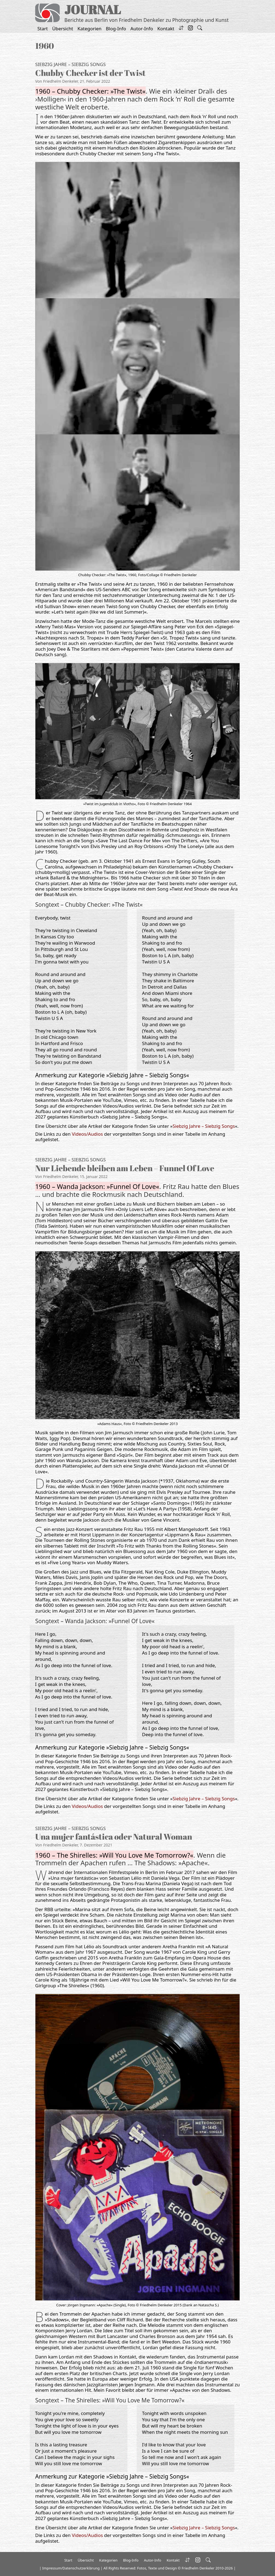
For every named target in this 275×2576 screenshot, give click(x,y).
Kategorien (89, 28)
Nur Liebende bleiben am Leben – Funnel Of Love (124, 1168)
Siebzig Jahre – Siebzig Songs (70, 64)
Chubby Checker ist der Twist (90, 72)
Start (42, 28)
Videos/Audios (87, 1134)
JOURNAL (92, 9)
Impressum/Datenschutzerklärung (71, 2568)
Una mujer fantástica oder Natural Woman (113, 1836)
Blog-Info (116, 28)
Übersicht (62, 28)
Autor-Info (141, 28)
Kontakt (165, 28)
